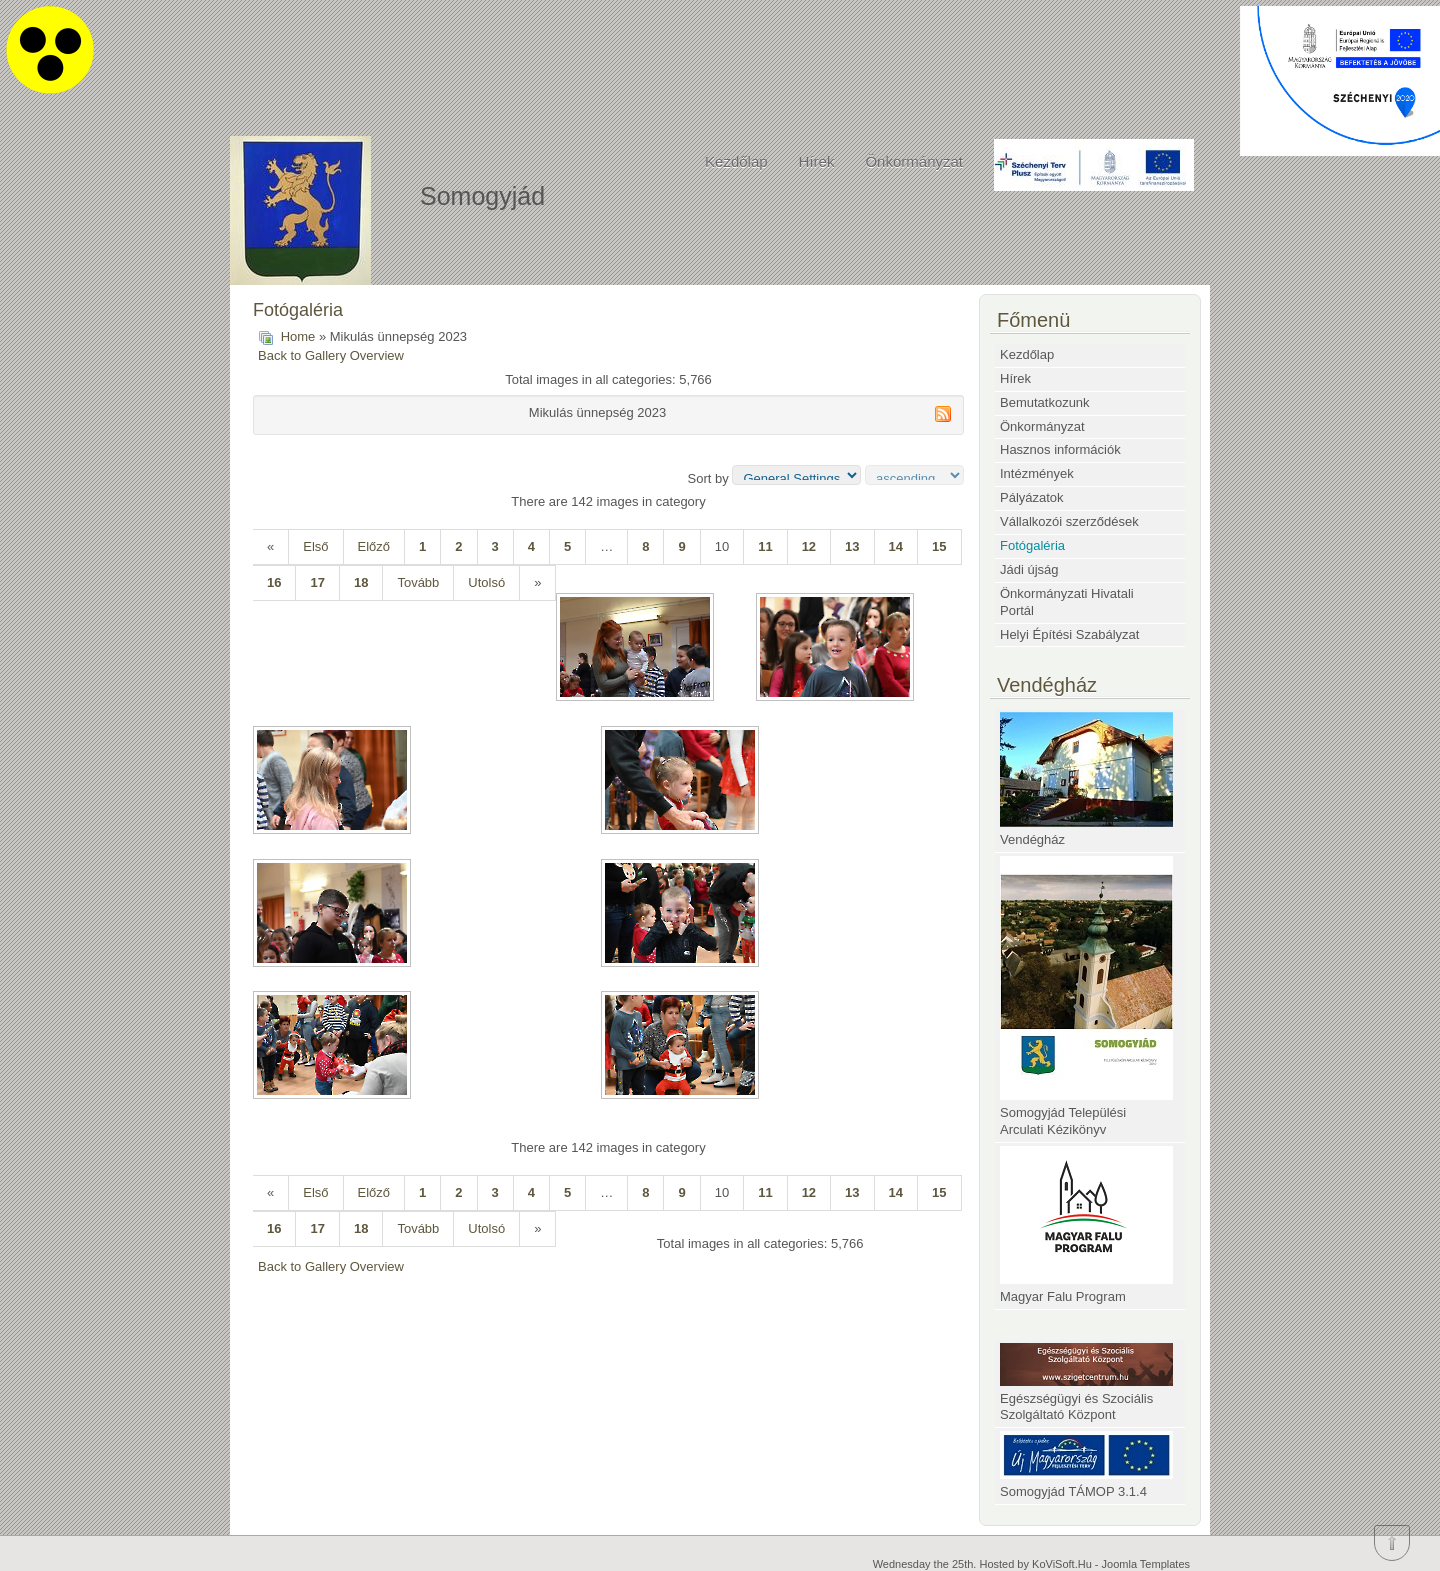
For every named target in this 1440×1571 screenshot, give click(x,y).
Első (315, 546)
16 (274, 582)
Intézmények (1037, 473)
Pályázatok (1032, 497)
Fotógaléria (1032, 545)
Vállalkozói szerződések (1069, 521)
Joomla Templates (1146, 1564)
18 (361, 582)
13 (852, 546)
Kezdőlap (736, 161)
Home (298, 336)
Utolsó (486, 582)
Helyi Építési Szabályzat (1069, 634)
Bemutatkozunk (1045, 402)
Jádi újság (1029, 569)
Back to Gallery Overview (331, 355)
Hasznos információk (1060, 449)
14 (896, 546)
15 (939, 546)
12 (809, 546)
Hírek (817, 161)
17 (317, 582)
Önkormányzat (914, 161)
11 (765, 546)
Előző (374, 546)
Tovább (418, 582)
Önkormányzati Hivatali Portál (1067, 602)
